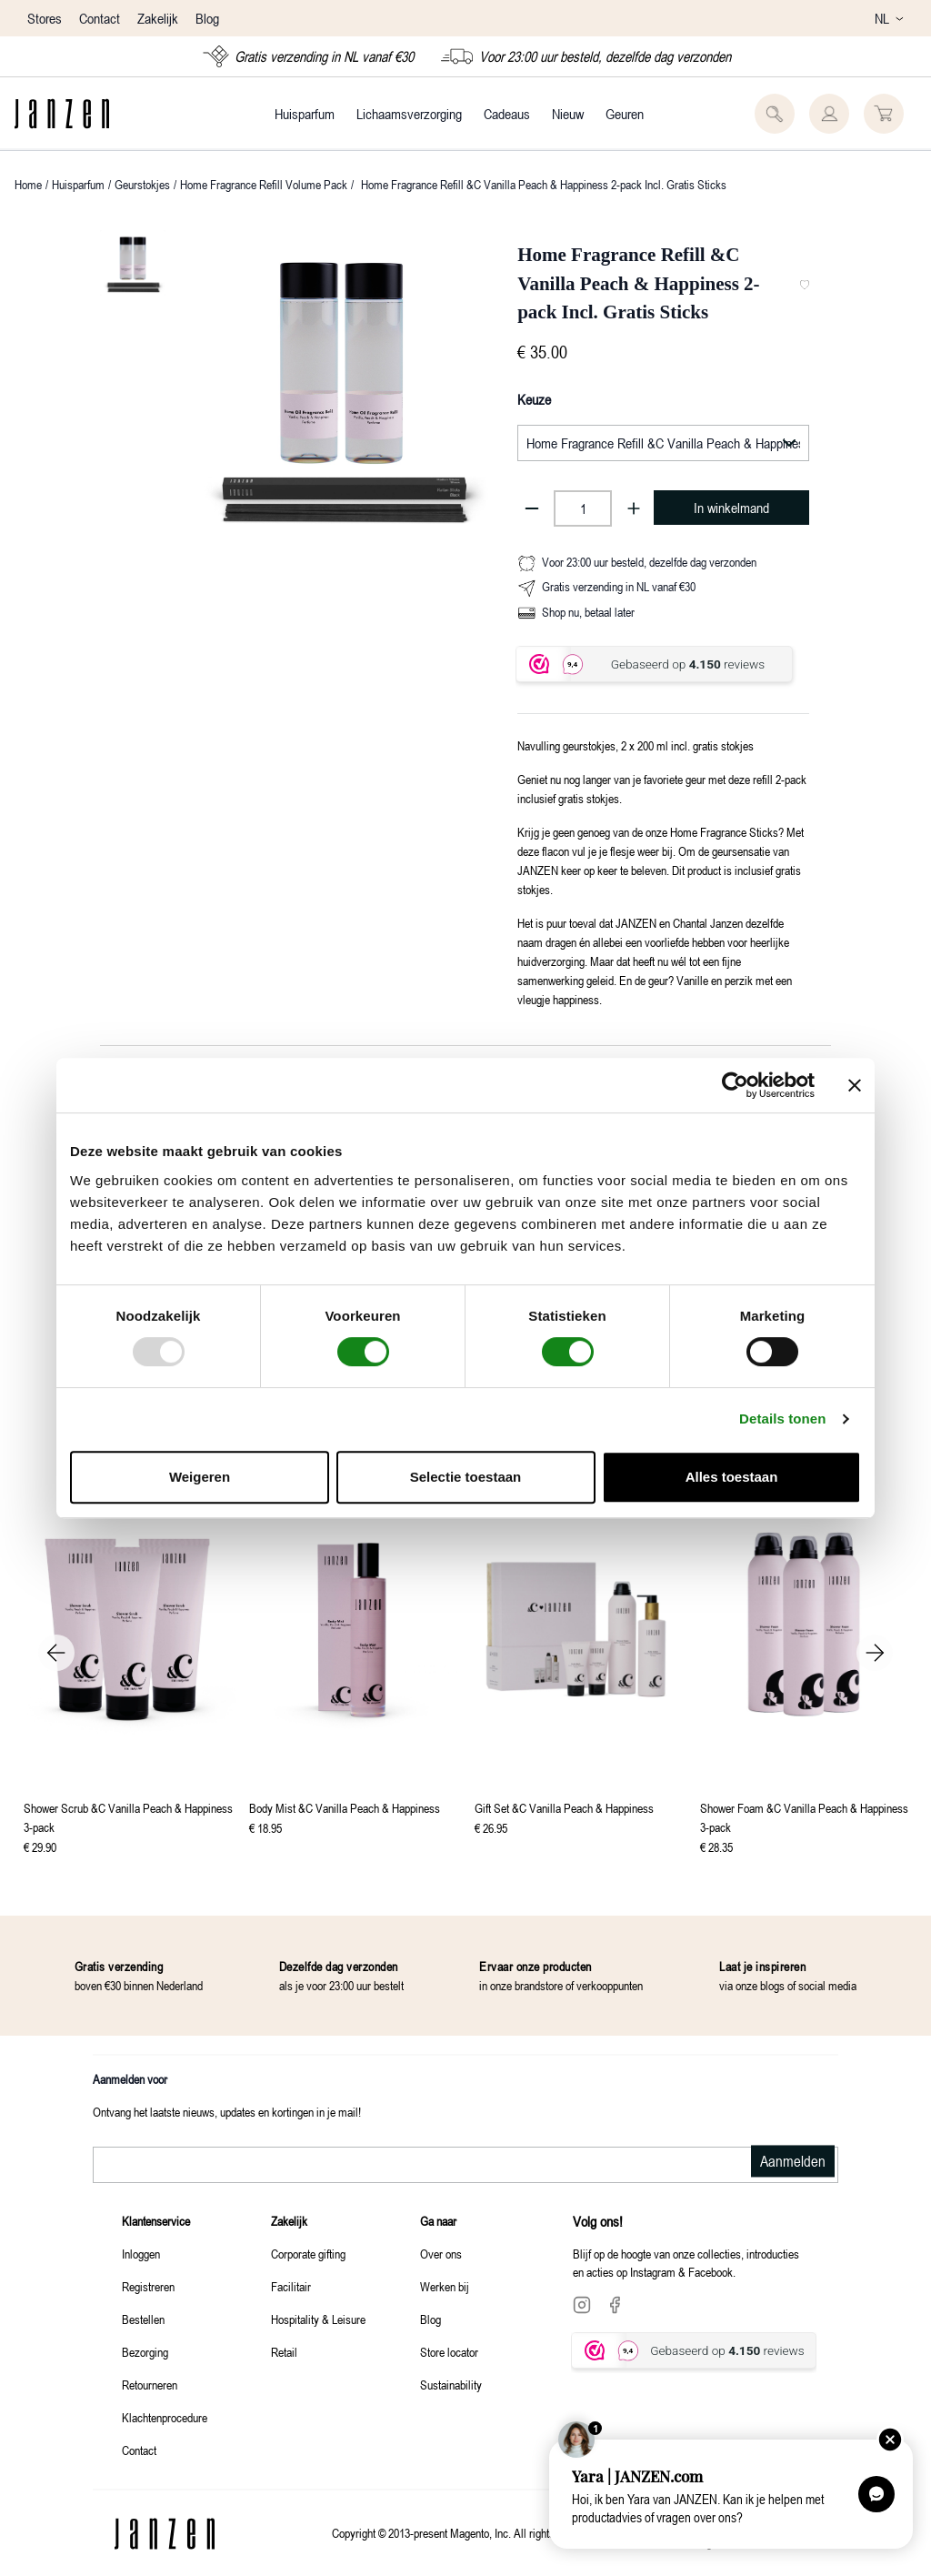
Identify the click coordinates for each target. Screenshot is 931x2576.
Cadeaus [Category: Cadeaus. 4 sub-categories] (507, 114)
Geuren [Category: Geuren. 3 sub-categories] (625, 114)
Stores (46, 18)
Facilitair (291, 2286)
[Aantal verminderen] (531, 508)
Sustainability (451, 2384)
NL (889, 18)
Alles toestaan (732, 1476)
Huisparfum (78, 184)
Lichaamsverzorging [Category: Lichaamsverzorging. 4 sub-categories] (409, 114)
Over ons (441, 2253)
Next (874, 1653)
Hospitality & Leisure (318, 2319)
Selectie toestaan (466, 1476)
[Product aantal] (583, 508)
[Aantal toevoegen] (633, 508)
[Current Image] (132, 263)
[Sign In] (829, 114)
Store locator (449, 2352)
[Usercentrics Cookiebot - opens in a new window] (735, 1085)
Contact (101, 18)
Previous (56, 1653)
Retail (284, 2352)
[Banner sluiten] (854, 1085)
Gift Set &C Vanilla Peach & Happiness (564, 1808)
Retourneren (149, 2384)
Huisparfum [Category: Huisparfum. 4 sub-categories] (305, 114)
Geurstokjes (142, 184)
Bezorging (145, 2352)
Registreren (148, 2286)
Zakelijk (157, 18)
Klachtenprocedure (164, 2417)
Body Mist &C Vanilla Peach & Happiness (344, 1808)
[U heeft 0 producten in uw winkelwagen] (884, 114)
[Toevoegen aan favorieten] (804, 284)
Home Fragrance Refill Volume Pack (263, 184)
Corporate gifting (308, 2253)
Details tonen (782, 1418)
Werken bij (444, 2286)
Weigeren (199, 1476)
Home (28, 184)
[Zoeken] (775, 114)
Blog (207, 18)
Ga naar (438, 2221)
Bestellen (143, 2319)
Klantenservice (156, 2221)
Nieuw (568, 114)
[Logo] (62, 113)
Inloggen (141, 2253)
